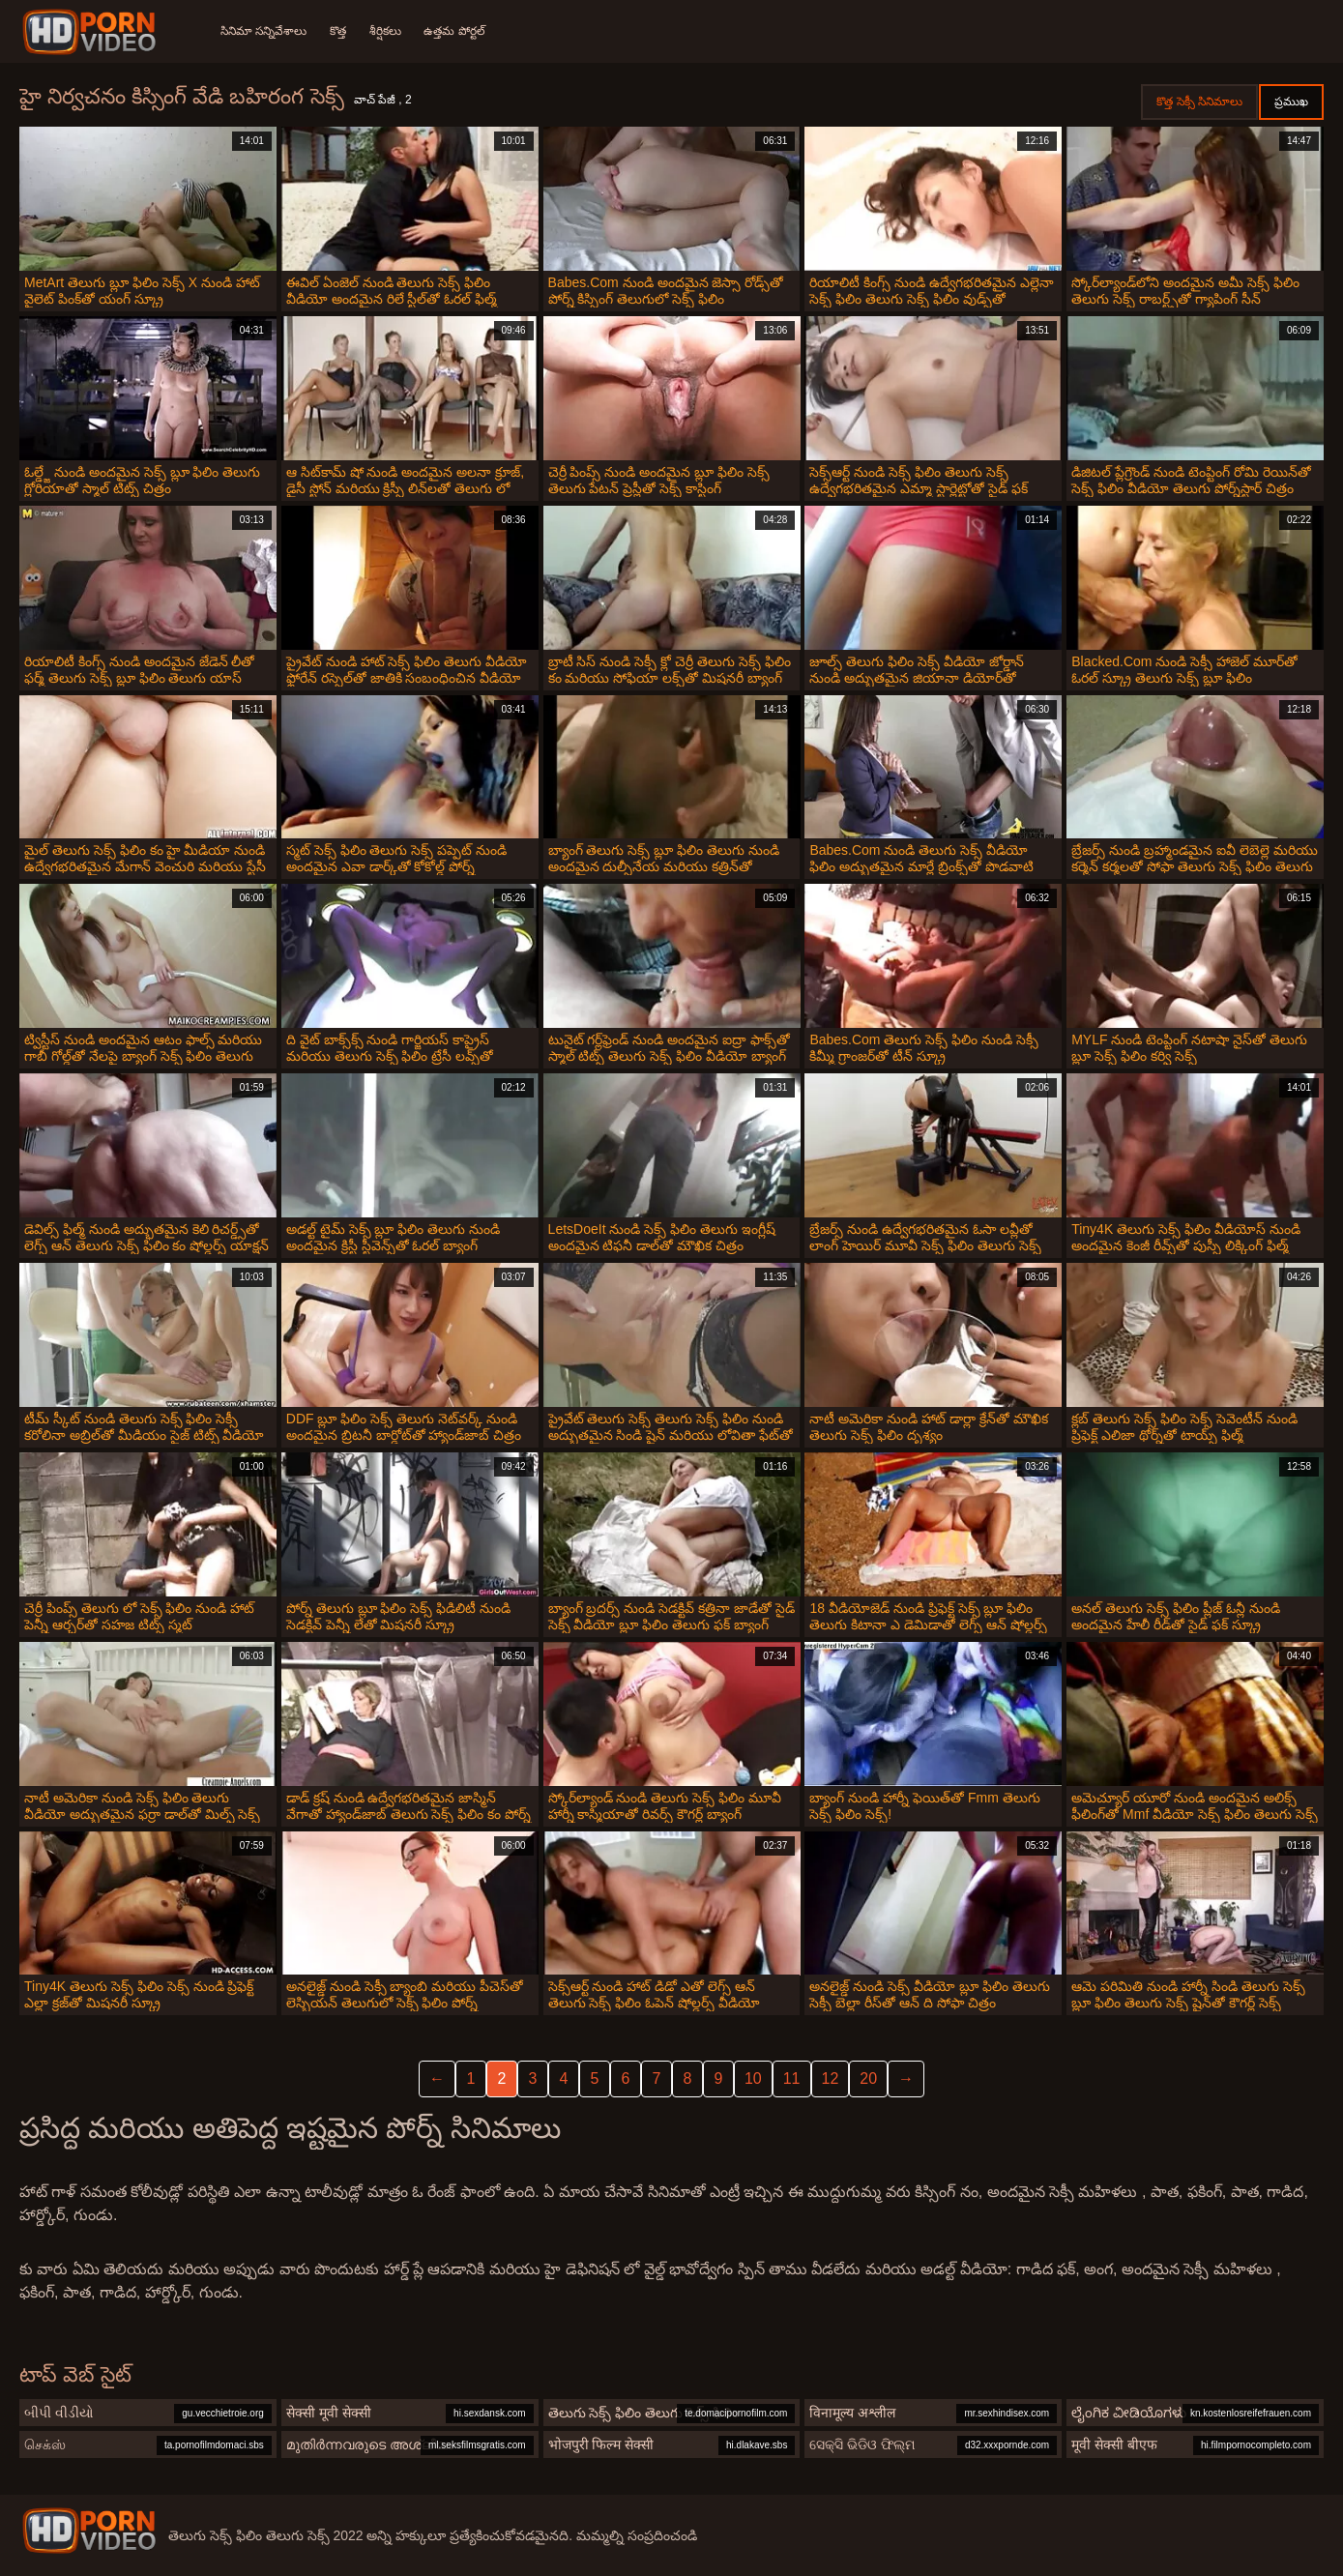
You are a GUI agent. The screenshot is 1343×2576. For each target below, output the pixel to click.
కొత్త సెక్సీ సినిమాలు (1199, 101)
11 (792, 2078)
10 (753, 2078)
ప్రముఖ (1291, 101)
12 (830, 2078)
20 (868, 2078)
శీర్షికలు (385, 31)
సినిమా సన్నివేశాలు (263, 31)
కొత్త (338, 31)
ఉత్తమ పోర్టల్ (454, 31)
